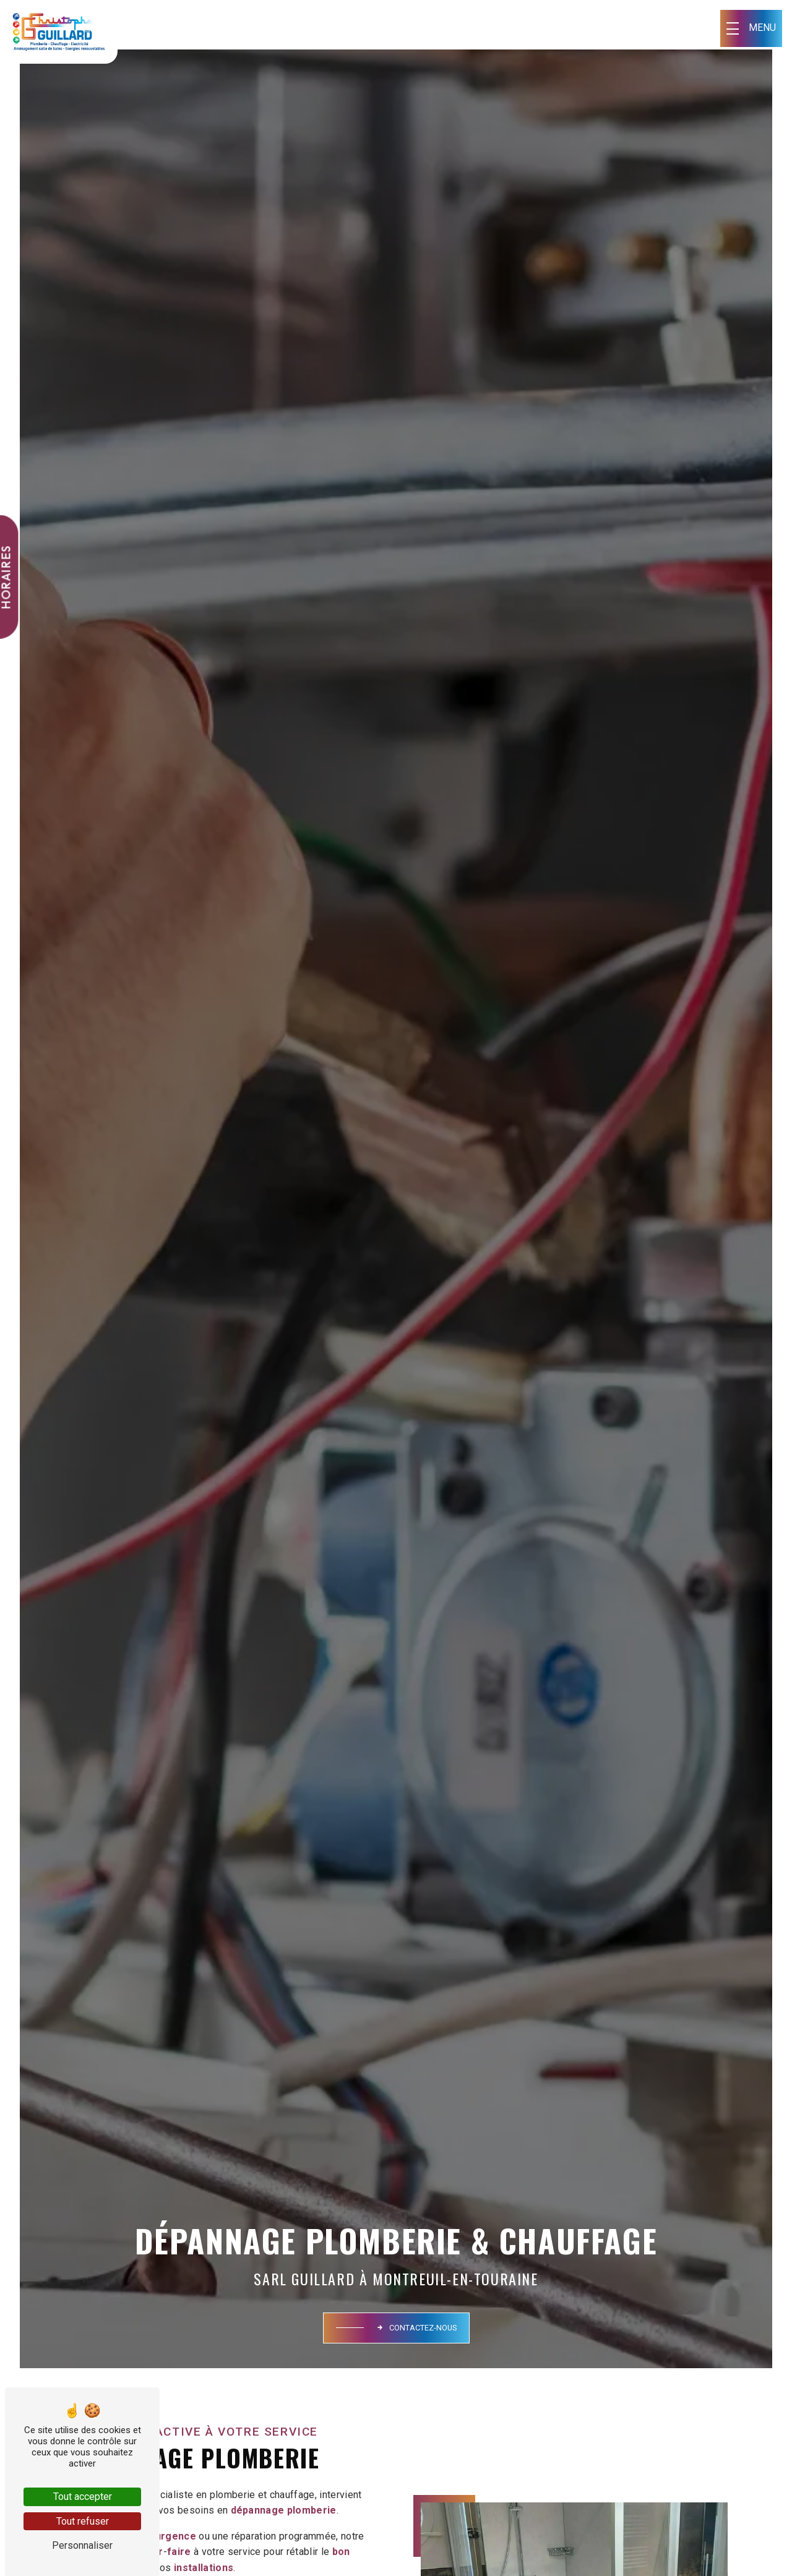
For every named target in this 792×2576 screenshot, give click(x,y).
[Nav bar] (751, 28)
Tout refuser (82, 2521)
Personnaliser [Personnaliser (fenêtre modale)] (82, 2545)
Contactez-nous (416, 2328)
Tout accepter (82, 2496)
